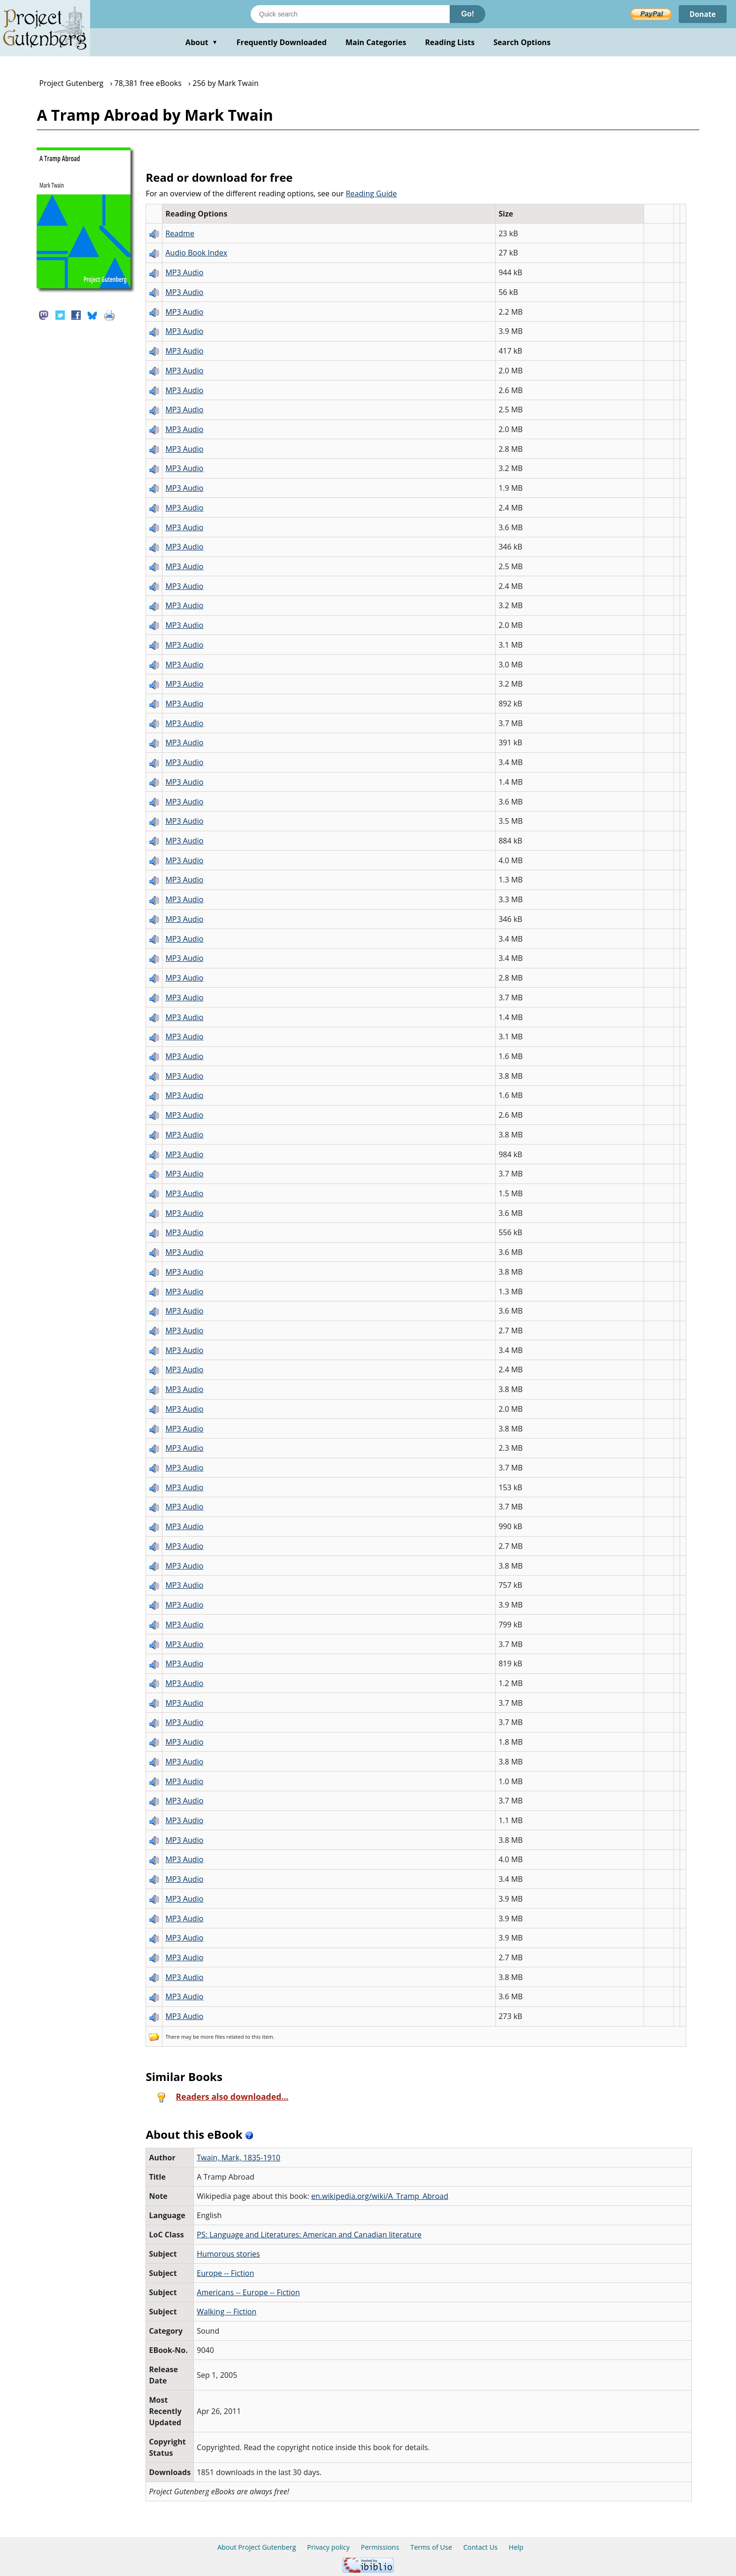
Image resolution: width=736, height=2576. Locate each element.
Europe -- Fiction (225, 2273)
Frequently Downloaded (282, 42)
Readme (179, 233)
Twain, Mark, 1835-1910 (238, 2157)
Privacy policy (328, 2547)
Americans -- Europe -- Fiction (248, 2292)
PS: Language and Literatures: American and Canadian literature (309, 2234)
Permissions (380, 2547)
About (201, 42)
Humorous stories (228, 2254)
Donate (701, 14)
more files (212, 2036)
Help (516, 2547)
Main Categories (375, 42)
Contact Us (480, 2547)
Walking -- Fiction (226, 2311)
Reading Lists (450, 42)
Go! (467, 14)
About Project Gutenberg (256, 2547)
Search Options (522, 42)
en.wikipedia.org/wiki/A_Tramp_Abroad (379, 2196)
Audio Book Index (196, 253)
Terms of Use (431, 2547)
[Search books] (350, 14)
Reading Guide (371, 193)
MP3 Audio (184, 272)
